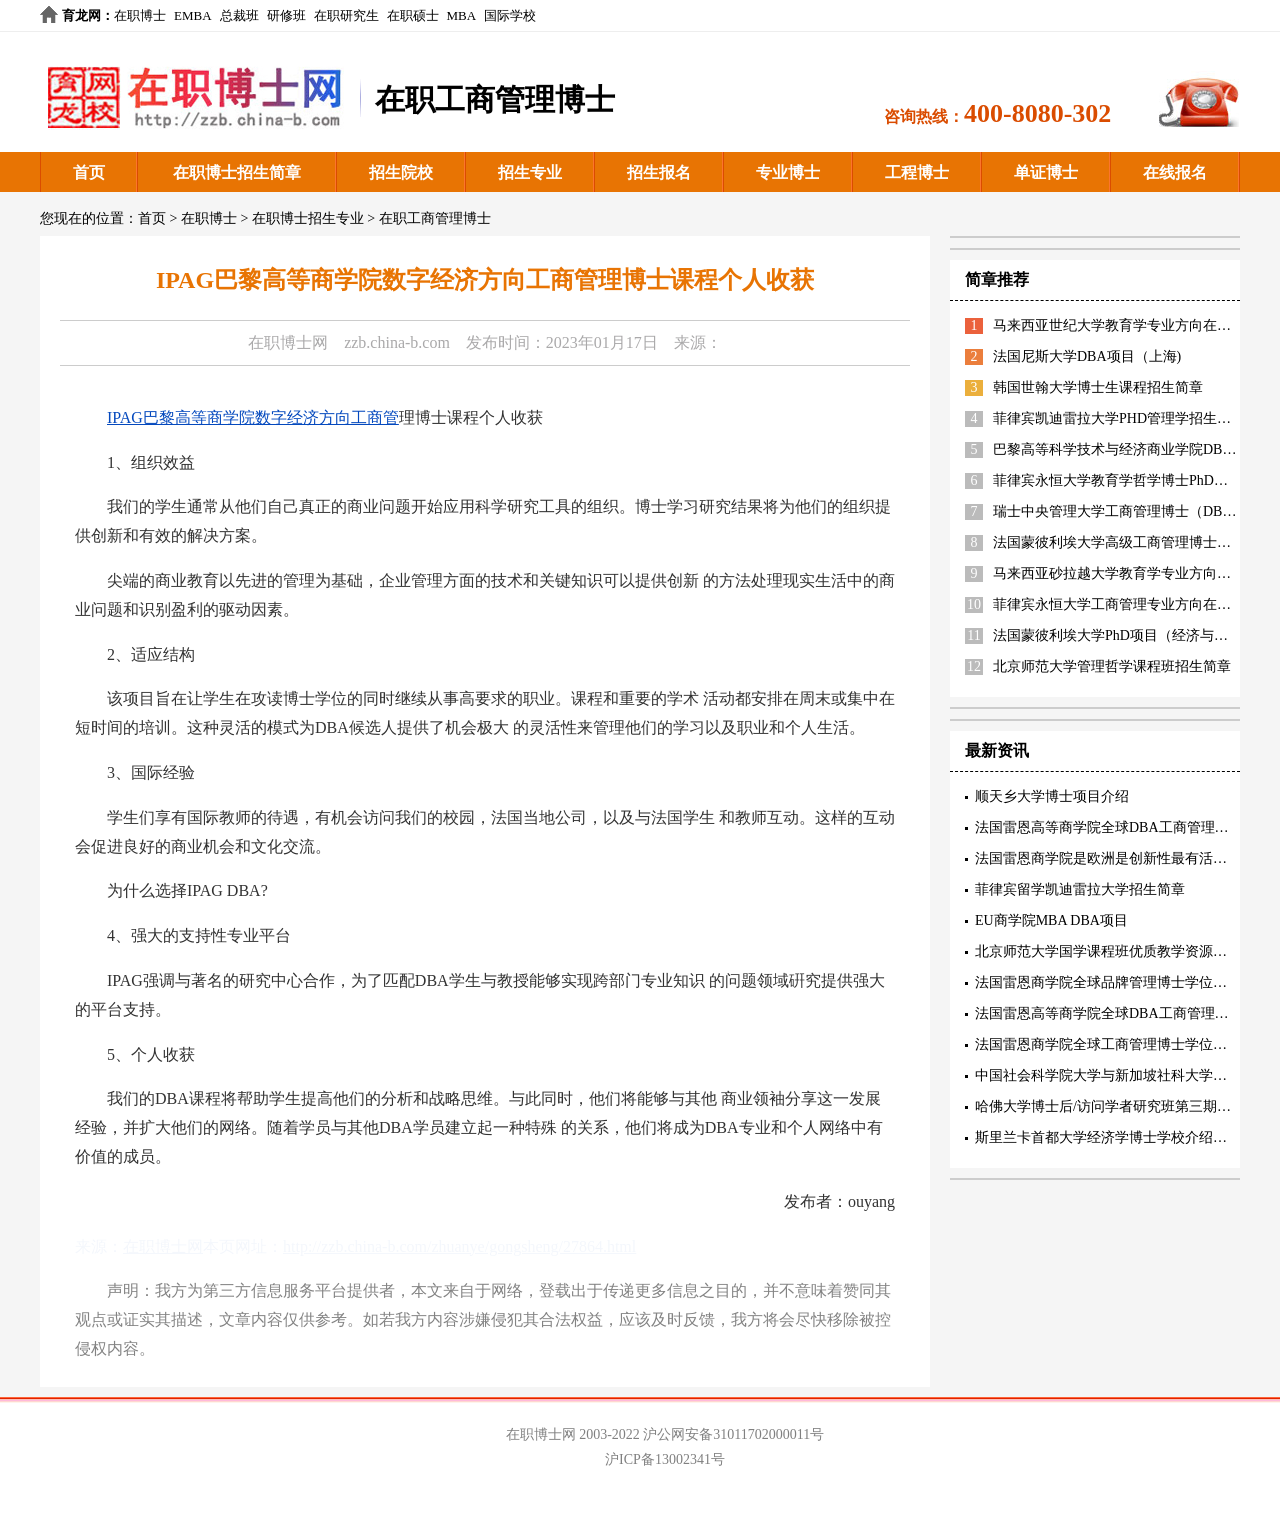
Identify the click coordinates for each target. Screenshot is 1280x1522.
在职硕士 (413, 15)
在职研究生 (346, 15)
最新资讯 (997, 750)
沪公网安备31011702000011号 (733, 1434)
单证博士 (1046, 172)
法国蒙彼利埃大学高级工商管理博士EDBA (1124, 542)
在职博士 (140, 15)
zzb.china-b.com (397, 342)
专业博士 (788, 172)
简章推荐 (997, 279)
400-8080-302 (1037, 113)
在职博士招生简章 (237, 172)
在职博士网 (288, 342)
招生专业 (530, 172)
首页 (89, 172)
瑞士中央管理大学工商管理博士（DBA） (1120, 511)
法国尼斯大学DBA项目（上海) (1087, 356)
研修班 (286, 15)
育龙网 (81, 15)
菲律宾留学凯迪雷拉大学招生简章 (1080, 889)
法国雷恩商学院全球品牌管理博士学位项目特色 (1122, 982)
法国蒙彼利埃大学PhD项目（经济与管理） (1124, 635)
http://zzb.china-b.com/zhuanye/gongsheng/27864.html (459, 1246)
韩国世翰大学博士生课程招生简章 (1098, 387)
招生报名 (659, 172)
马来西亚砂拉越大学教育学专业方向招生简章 (1133, 573)
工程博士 (917, 172)
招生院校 (401, 172)
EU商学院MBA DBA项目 (1051, 920)
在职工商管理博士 (435, 218)
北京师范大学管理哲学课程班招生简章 (1112, 666)
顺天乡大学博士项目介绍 (1052, 796)
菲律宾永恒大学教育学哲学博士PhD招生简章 (1131, 480)
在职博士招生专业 (308, 218)
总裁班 (239, 15)
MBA (462, 15)
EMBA (193, 15)
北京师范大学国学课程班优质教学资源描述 (1108, 951)
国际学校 (510, 15)
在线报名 (1175, 172)
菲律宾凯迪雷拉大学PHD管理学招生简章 (1119, 418)
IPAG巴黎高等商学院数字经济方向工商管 (253, 417)
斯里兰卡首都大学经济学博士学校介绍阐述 (1108, 1137)
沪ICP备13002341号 (665, 1459)
